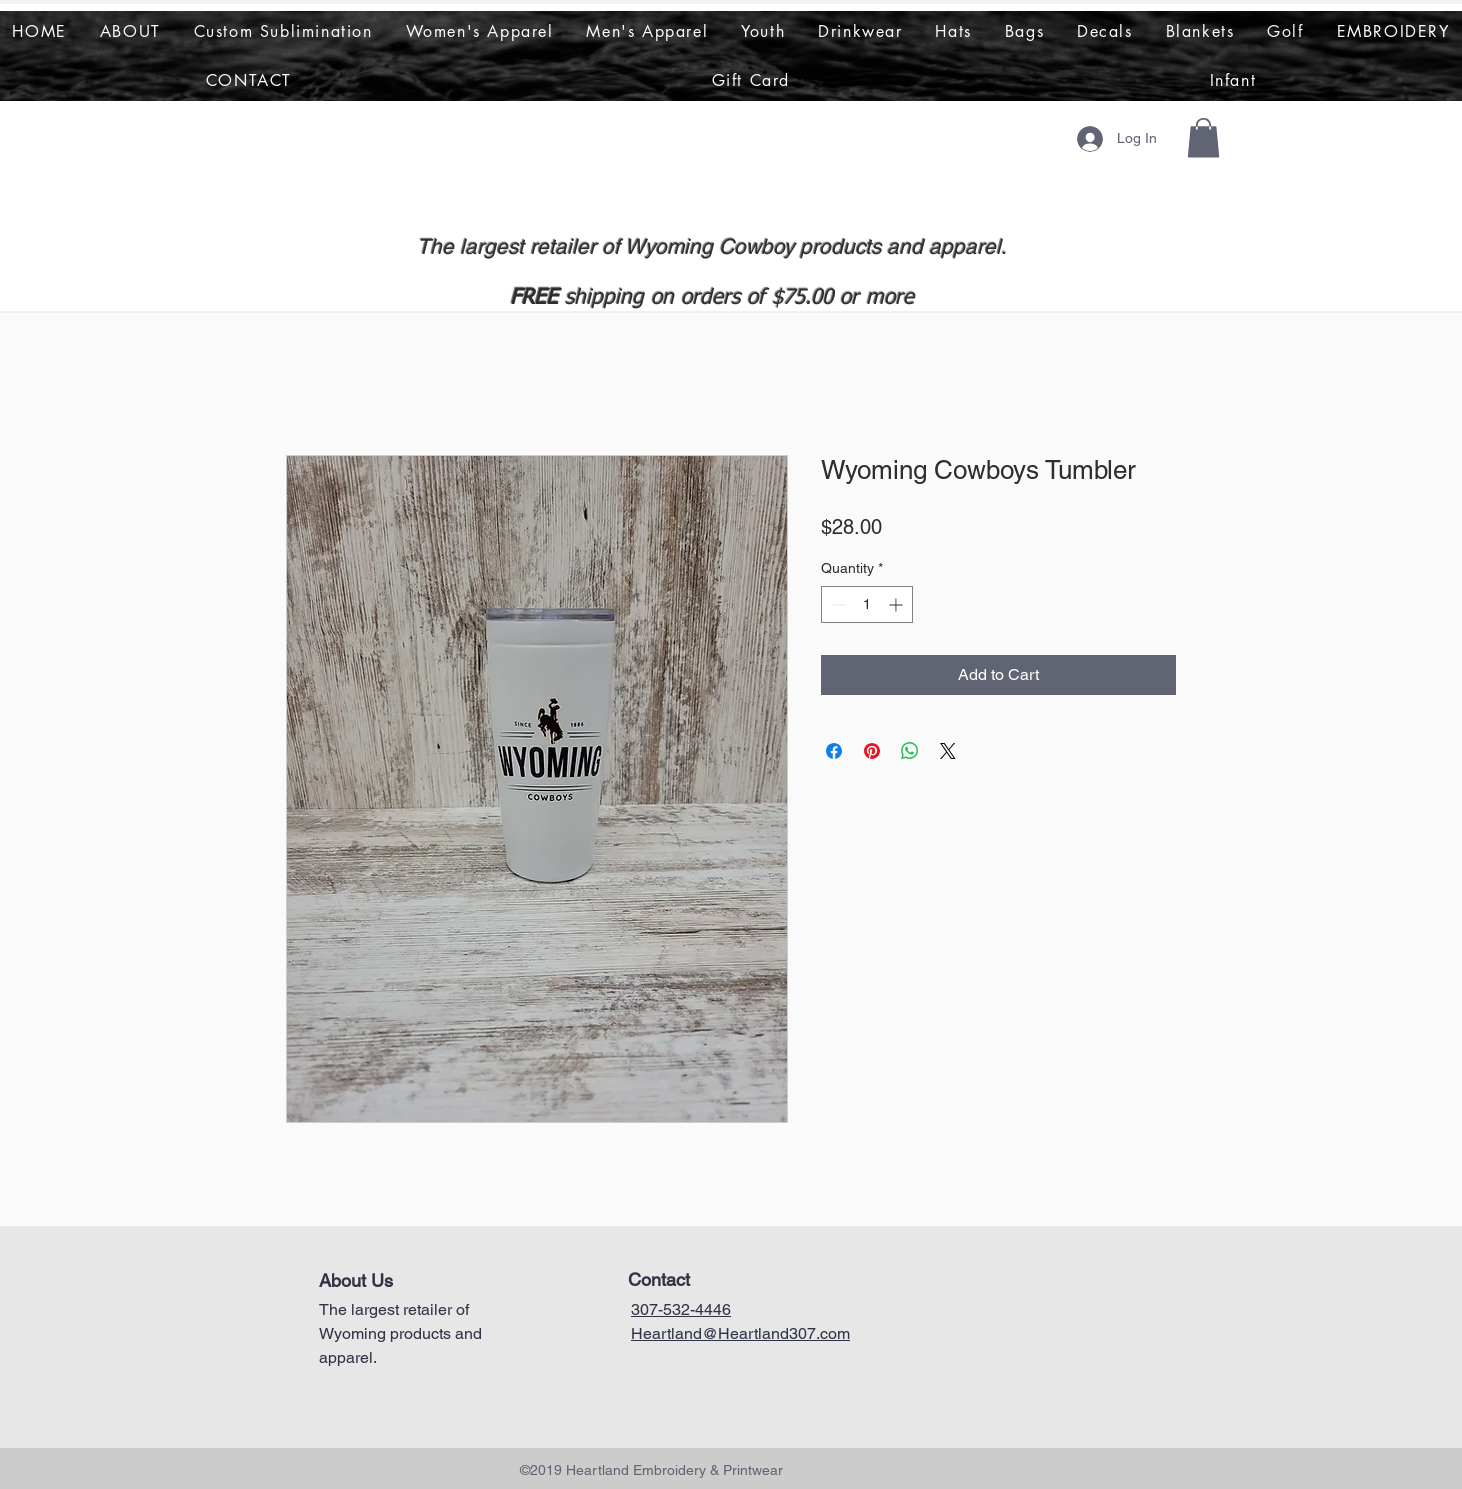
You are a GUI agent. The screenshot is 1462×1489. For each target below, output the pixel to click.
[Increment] (897, 604)
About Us (356, 1280)
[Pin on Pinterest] (872, 751)
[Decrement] (836, 604)
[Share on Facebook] (834, 751)
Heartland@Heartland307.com (740, 1333)
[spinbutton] (867, 604)
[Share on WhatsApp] (910, 751)
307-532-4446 (681, 1309)
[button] (1203, 137)
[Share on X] (948, 751)
